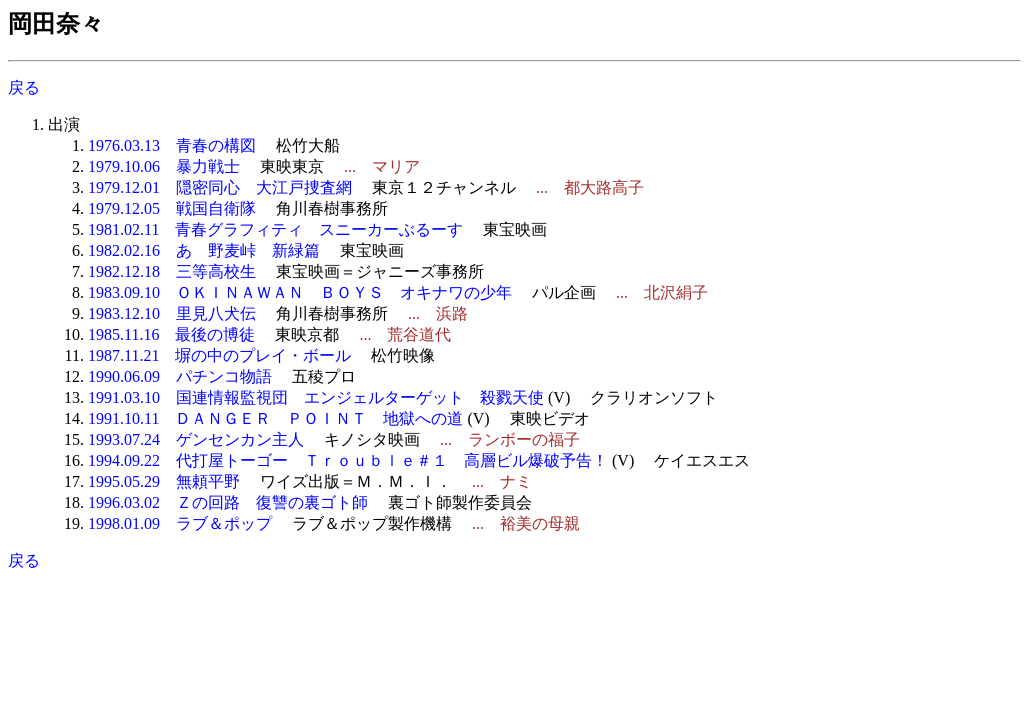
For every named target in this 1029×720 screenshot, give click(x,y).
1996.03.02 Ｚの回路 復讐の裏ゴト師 (228, 502)
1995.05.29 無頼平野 (164, 481)
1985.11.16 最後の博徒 (171, 334)
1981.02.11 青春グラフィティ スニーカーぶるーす (275, 229)
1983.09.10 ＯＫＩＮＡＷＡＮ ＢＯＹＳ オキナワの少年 (300, 292)
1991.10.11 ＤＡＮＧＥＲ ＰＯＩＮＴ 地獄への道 (275, 418)
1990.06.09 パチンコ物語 (180, 376)
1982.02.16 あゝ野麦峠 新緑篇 (204, 250)
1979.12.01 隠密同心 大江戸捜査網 (220, 187)
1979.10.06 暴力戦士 (164, 166)
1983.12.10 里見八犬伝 (172, 313)
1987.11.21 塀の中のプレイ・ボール (219, 355)
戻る (24, 87)
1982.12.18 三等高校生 (172, 271)
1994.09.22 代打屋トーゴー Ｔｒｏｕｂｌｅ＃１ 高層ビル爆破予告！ (348, 460)
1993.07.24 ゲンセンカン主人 (196, 439)
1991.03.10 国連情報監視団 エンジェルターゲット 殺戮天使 (316, 397)
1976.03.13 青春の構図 (172, 145)
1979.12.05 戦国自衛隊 (172, 208)
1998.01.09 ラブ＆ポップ (180, 523)
